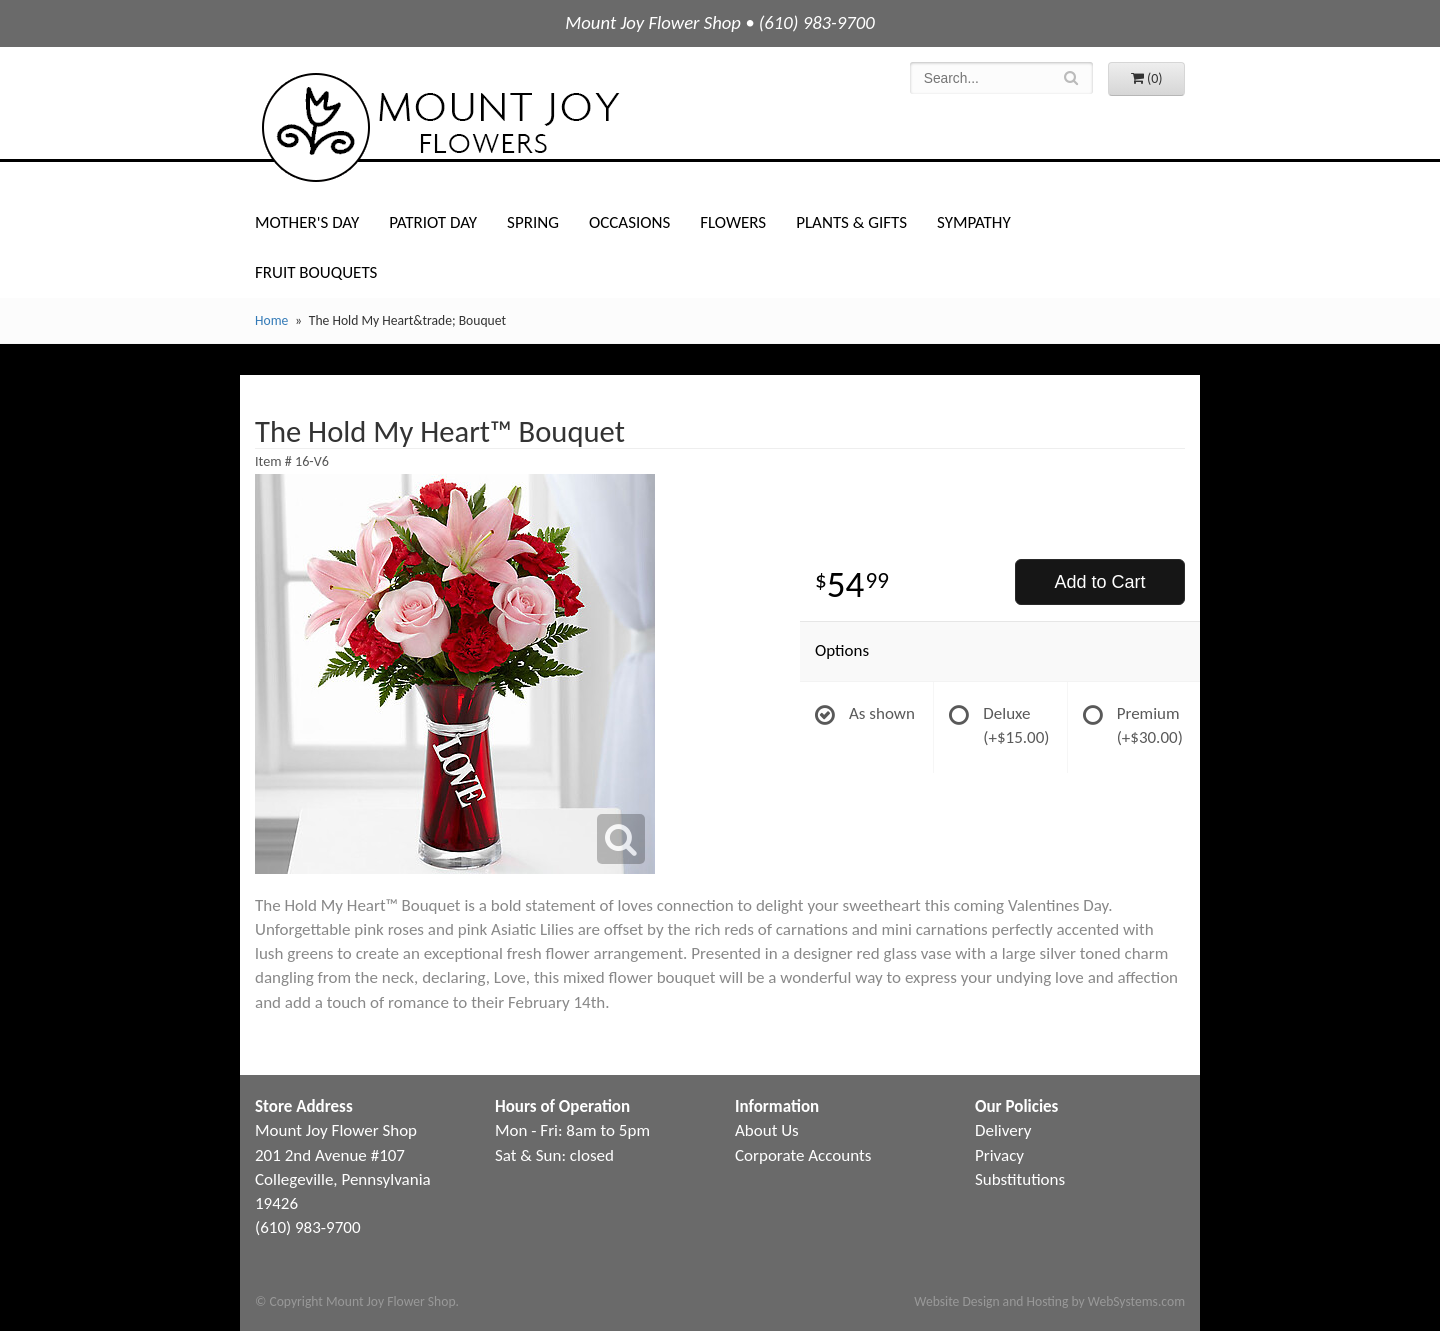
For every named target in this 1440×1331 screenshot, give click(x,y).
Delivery (1003, 1130)
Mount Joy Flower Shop (439, 127)
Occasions (629, 222)
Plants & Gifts (851, 222)
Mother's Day (307, 222)
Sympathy (974, 222)
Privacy (999, 1155)
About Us (767, 1130)
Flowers (733, 222)
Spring (533, 222)
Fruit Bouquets (316, 272)
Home (271, 320)
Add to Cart (1099, 582)
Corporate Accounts (803, 1155)
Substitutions (1020, 1179)
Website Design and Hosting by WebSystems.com (1049, 1301)
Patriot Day (433, 222)
